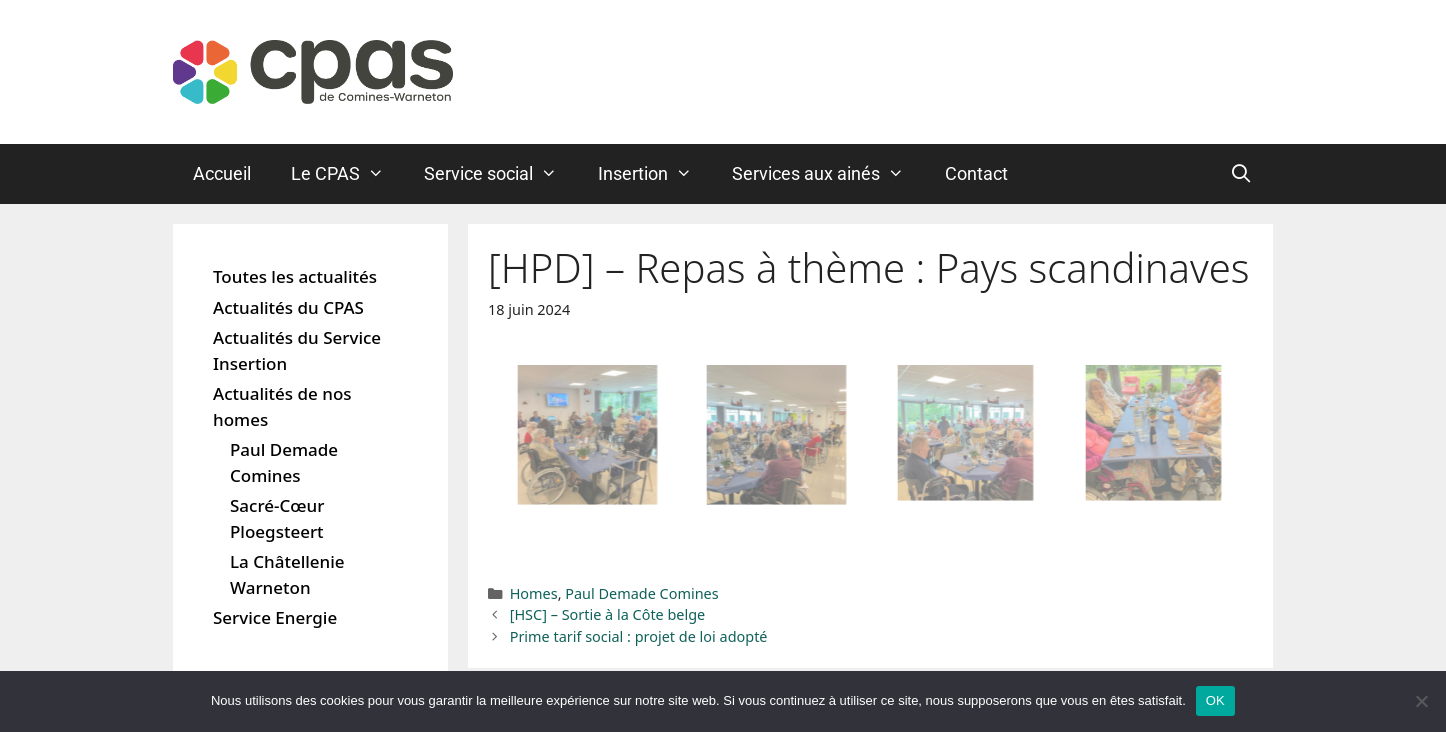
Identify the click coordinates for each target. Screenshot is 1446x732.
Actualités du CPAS (288, 307)
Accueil (222, 173)
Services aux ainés (828, 174)
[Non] (1421, 701)
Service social (500, 174)
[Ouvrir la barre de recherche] (1241, 174)
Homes (534, 593)
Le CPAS (347, 174)
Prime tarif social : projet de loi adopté (639, 636)
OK (1215, 700)
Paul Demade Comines (641, 593)
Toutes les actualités (295, 276)
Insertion (655, 174)
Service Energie (275, 617)
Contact (976, 173)
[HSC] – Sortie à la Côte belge (608, 614)
